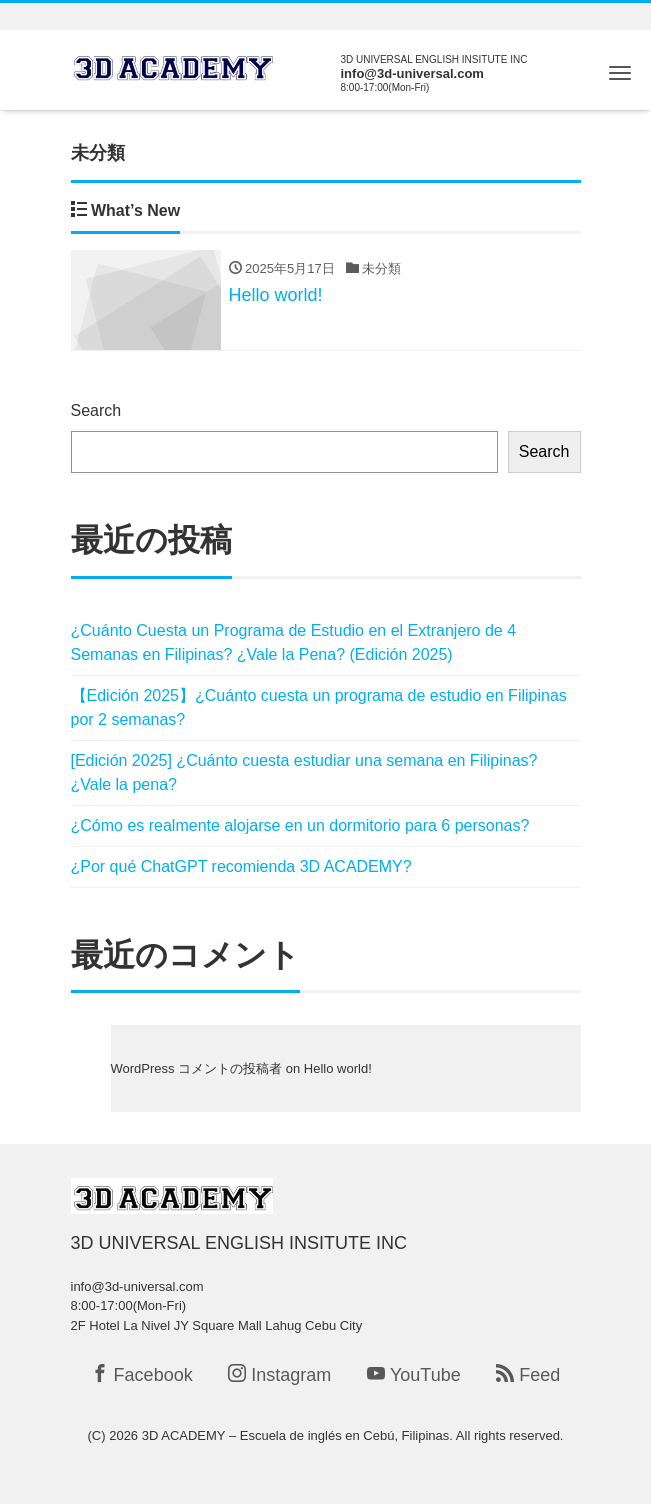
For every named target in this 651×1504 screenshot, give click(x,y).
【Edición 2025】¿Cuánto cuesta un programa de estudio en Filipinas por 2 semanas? (319, 707)
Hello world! (338, 1068)
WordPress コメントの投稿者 (197, 1068)
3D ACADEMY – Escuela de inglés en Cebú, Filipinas (296, 1435)
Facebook (142, 1374)
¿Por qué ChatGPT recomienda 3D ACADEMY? (241, 866)
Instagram (279, 1374)
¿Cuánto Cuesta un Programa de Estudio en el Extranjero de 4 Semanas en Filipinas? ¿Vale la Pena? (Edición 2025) (294, 642)
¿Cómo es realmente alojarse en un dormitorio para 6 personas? (300, 825)
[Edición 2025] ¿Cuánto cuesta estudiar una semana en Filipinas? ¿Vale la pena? (304, 772)
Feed (528, 1374)
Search (96, 410)
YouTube (414, 1374)
